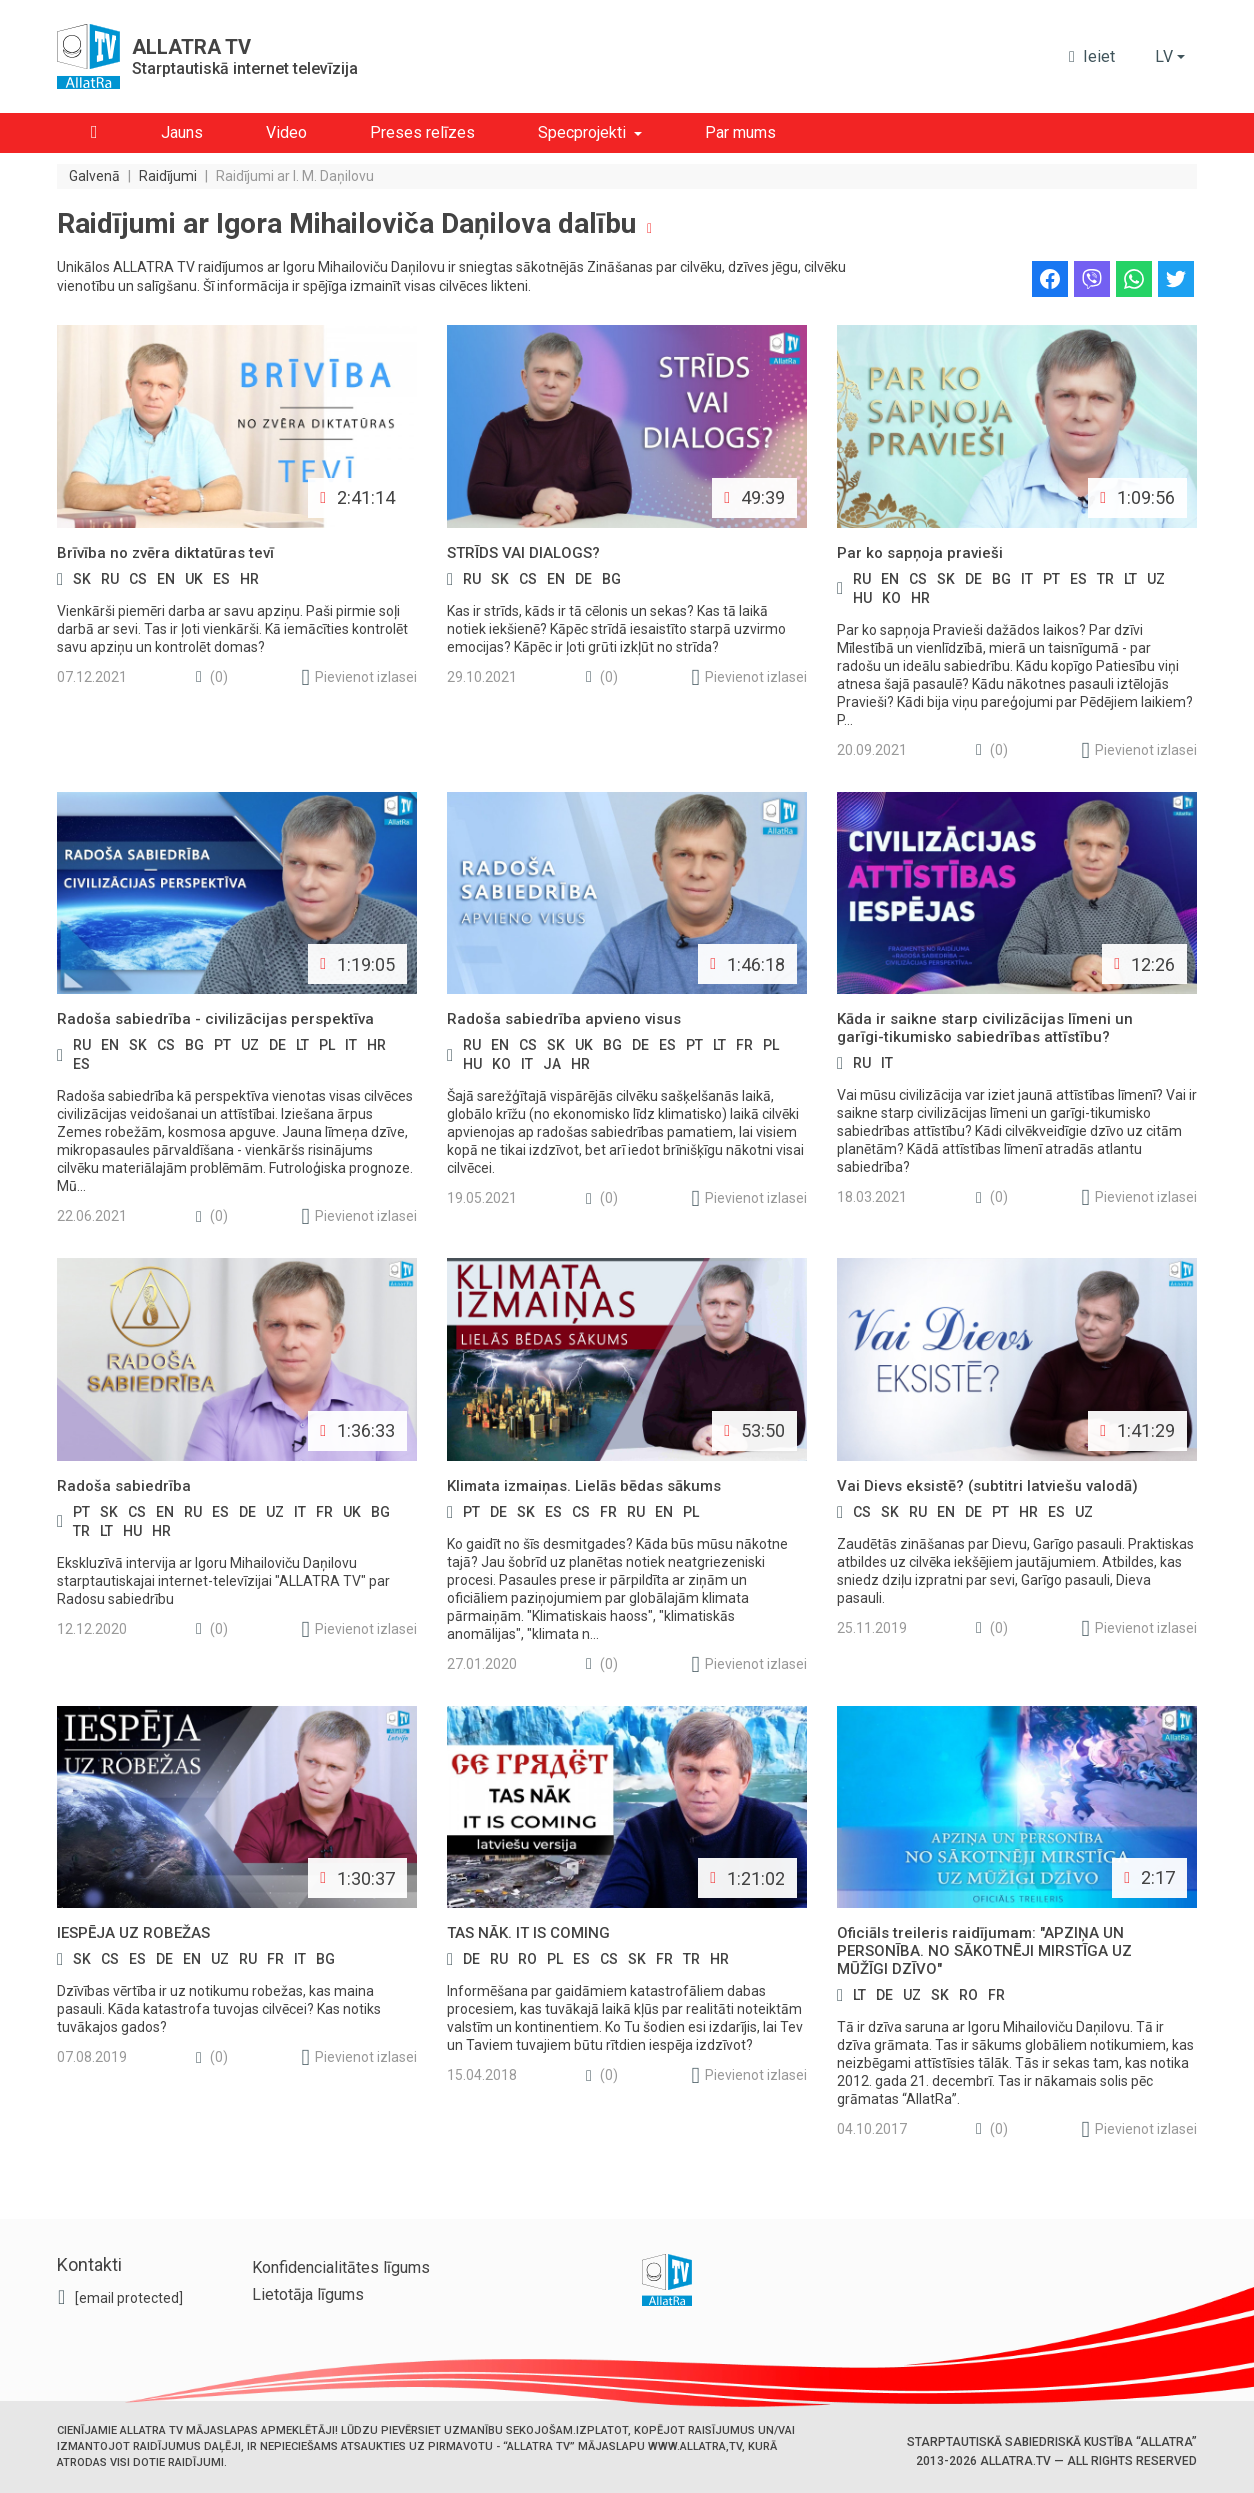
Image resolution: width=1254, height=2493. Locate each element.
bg (611, 579)
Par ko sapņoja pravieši (920, 553)
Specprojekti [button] (582, 132)
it (1027, 579)
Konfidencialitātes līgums (341, 2267)
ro (527, 1959)
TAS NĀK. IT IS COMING (528, 1933)
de (583, 579)
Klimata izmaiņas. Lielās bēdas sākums (584, 1486)
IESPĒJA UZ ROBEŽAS (133, 1933)
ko (891, 598)
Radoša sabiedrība (124, 1486)
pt (1051, 579)
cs (138, 579)
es (221, 579)
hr (249, 579)
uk (194, 579)
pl (327, 1045)
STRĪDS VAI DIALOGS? (523, 553)
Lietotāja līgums (308, 2294)
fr (744, 1045)
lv (1164, 56)
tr (1105, 579)
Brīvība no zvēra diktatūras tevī (165, 553)
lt (1130, 579)
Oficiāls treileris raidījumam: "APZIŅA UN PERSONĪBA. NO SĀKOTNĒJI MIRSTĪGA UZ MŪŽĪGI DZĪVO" (984, 1951)
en (166, 579)
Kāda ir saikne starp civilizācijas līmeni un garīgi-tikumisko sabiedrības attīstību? (985, 1028)
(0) (212, 677)
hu (862, 598)
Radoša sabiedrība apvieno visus (564, 1019)
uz (1156, 579)
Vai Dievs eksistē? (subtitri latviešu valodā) (987, 1486)
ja (552, 1064)
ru (110, 579)
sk (82, 579)
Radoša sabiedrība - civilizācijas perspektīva (215, 1019)
